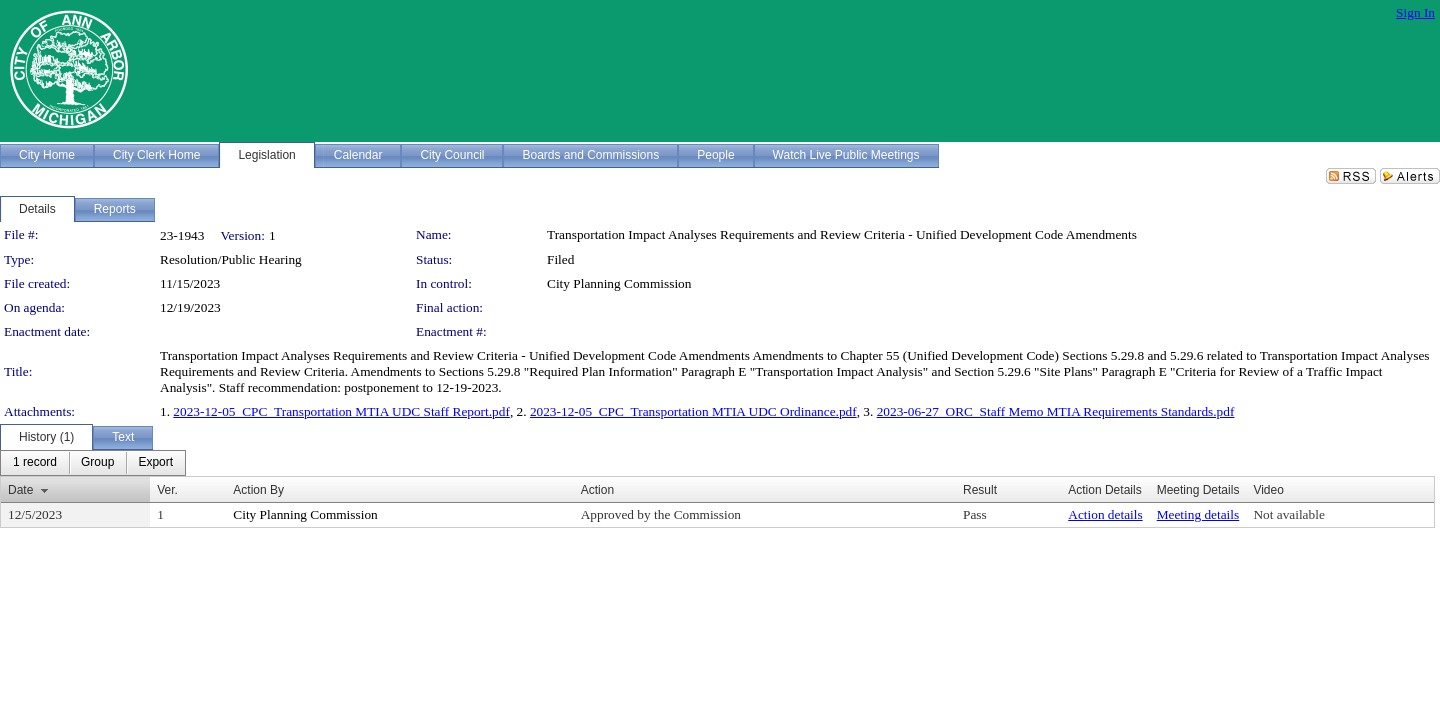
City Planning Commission (619, 283)
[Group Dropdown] (97, 463)
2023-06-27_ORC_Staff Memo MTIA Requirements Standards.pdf (1056, 411)
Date (20, 490)
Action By (258, 490)
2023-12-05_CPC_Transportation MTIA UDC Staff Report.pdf (341, 411)
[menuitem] (35, 463)
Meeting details (1198, 514)
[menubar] (93, 463)
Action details (1105, 514)
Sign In (1415, 12)
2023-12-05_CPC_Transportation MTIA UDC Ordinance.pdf (693, 411)
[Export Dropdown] (155, 463)
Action (597, 490)
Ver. (167, 490)
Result (980, 490)
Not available (1288, 514)
